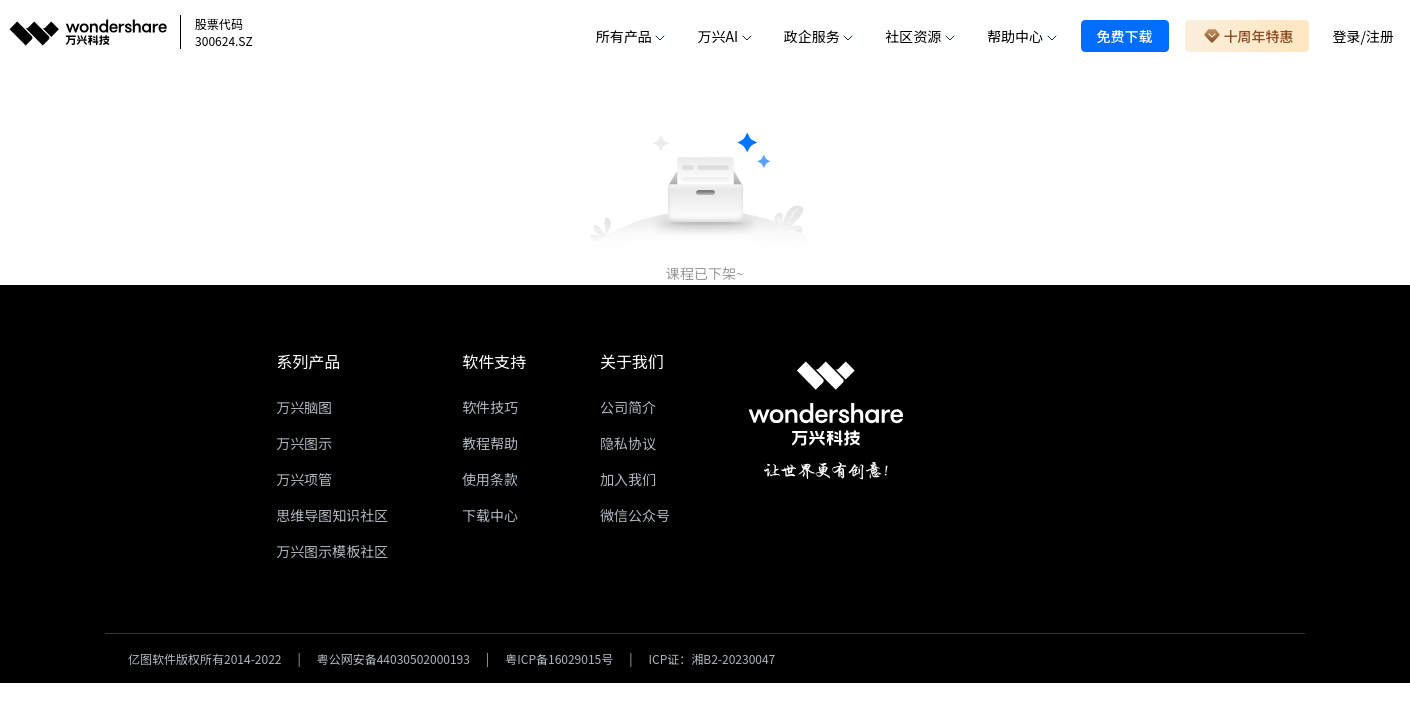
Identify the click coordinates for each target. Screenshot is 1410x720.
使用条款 (490, 479)
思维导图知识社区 (332, 515)
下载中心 (490, 515)
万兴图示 (304, 443)
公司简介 (628, 407)
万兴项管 (304, 479)
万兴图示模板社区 (332, 551)
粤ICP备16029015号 (559, 658)
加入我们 (628, 479)
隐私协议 (628, 443)
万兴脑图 (304, 407)
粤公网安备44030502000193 (393, 658)
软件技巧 (490, 407)
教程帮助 (490, 443)
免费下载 (1125, 36)
